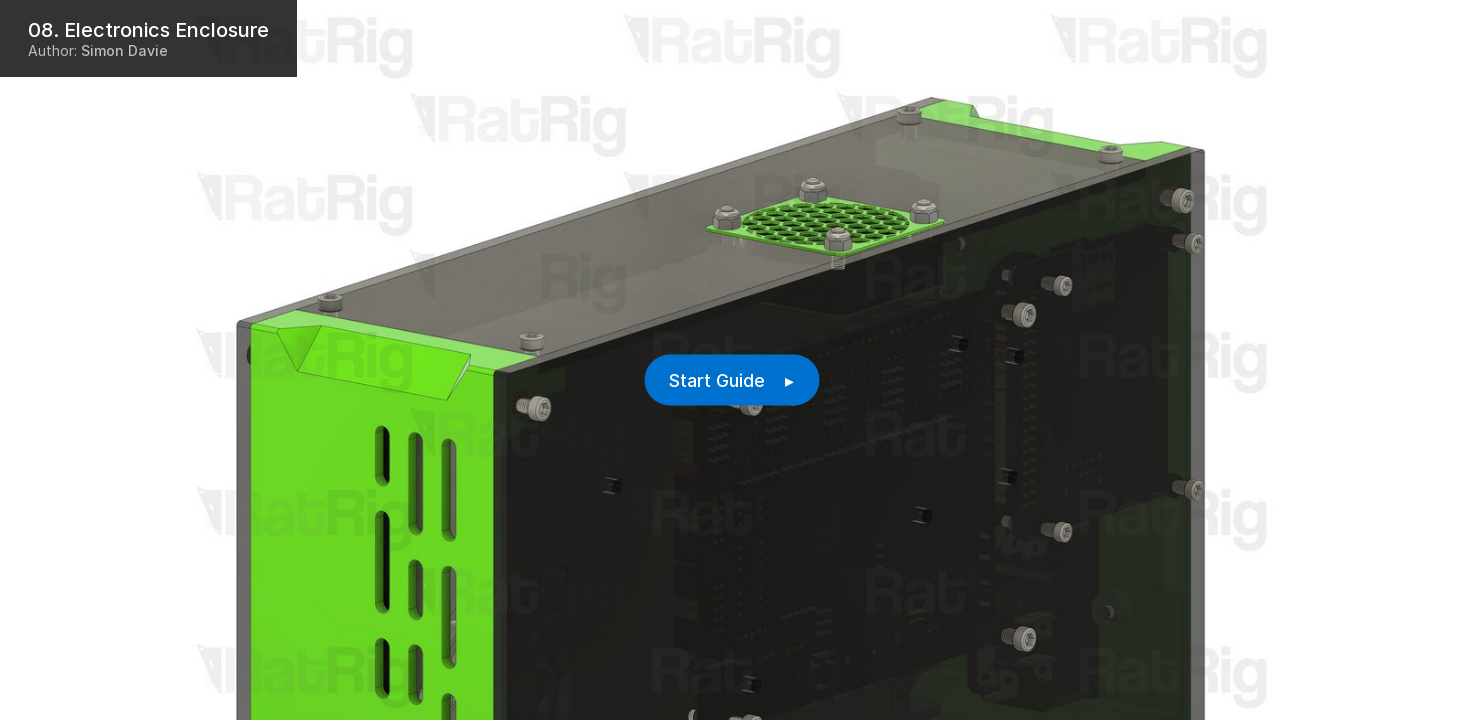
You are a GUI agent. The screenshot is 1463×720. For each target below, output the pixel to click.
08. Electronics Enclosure (148, 30)
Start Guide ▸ (731, 380)
